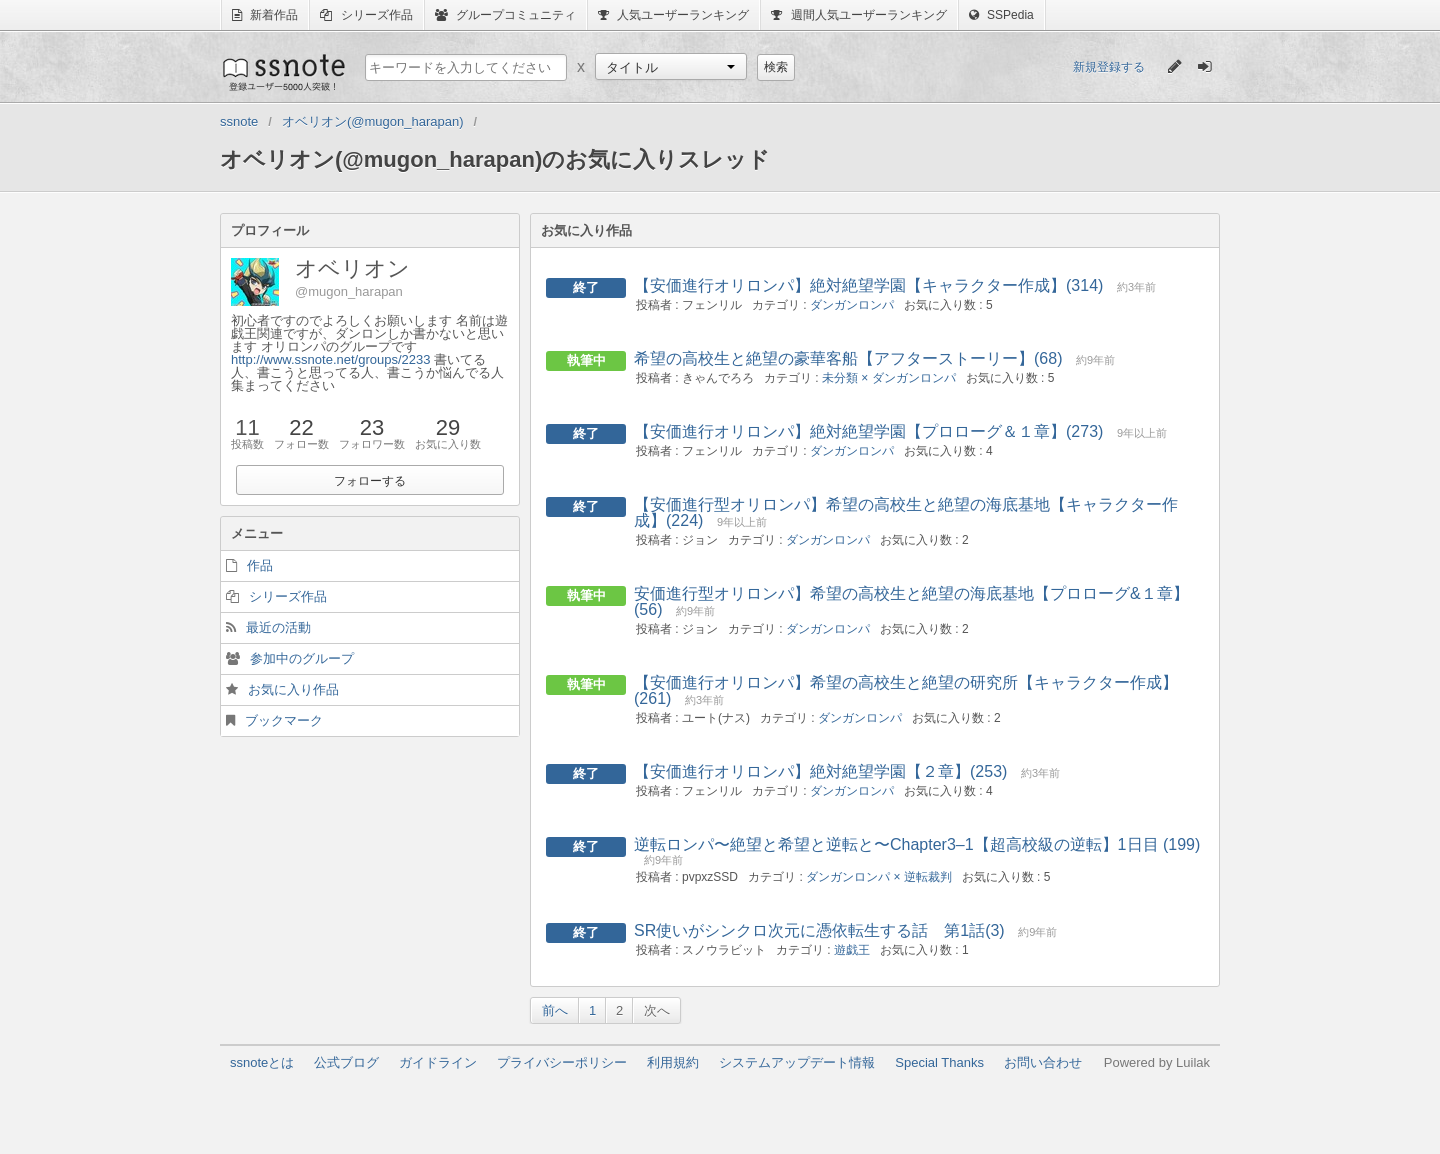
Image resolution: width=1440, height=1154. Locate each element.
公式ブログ (346, 1062)
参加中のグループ (302, 658)
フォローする (370, 481)
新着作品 (265, 15)
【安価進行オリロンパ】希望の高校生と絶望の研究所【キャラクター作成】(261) (906, 690)
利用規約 (673, 1062)
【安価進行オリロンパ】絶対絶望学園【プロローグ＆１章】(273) (868, 431)
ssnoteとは (262, 1062)
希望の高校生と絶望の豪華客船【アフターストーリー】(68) (848, 358)
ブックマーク (284, 720)
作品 (260, 565)
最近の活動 (278, 627)
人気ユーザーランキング (673, 15)
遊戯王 (852, 950)
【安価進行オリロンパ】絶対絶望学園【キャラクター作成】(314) (868, 285)
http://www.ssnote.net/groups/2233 (330, 359)
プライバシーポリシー (562, 1062)
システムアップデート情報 (797, 1062)
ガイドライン (438, 1062)
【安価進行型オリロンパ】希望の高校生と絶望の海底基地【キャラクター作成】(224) (906, 512)
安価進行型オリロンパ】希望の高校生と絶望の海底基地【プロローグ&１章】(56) (911, 601)
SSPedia (1001, 15)
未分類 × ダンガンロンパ (889, 378)
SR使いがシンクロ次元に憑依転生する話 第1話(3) (819, 930)
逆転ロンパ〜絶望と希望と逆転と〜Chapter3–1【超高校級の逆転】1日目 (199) (917, 844)
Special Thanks (939, 1062)
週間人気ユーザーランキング (858, 15)
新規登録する (1109, 67)
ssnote (282, 72)
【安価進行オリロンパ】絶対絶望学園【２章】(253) (820, 771)
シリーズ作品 (366, 15)
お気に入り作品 (293, 689)
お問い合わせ (1043, 1062)
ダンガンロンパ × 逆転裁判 (879, 877)
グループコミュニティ (505, 15)
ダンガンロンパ (852, 305)
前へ (555, 1010)
